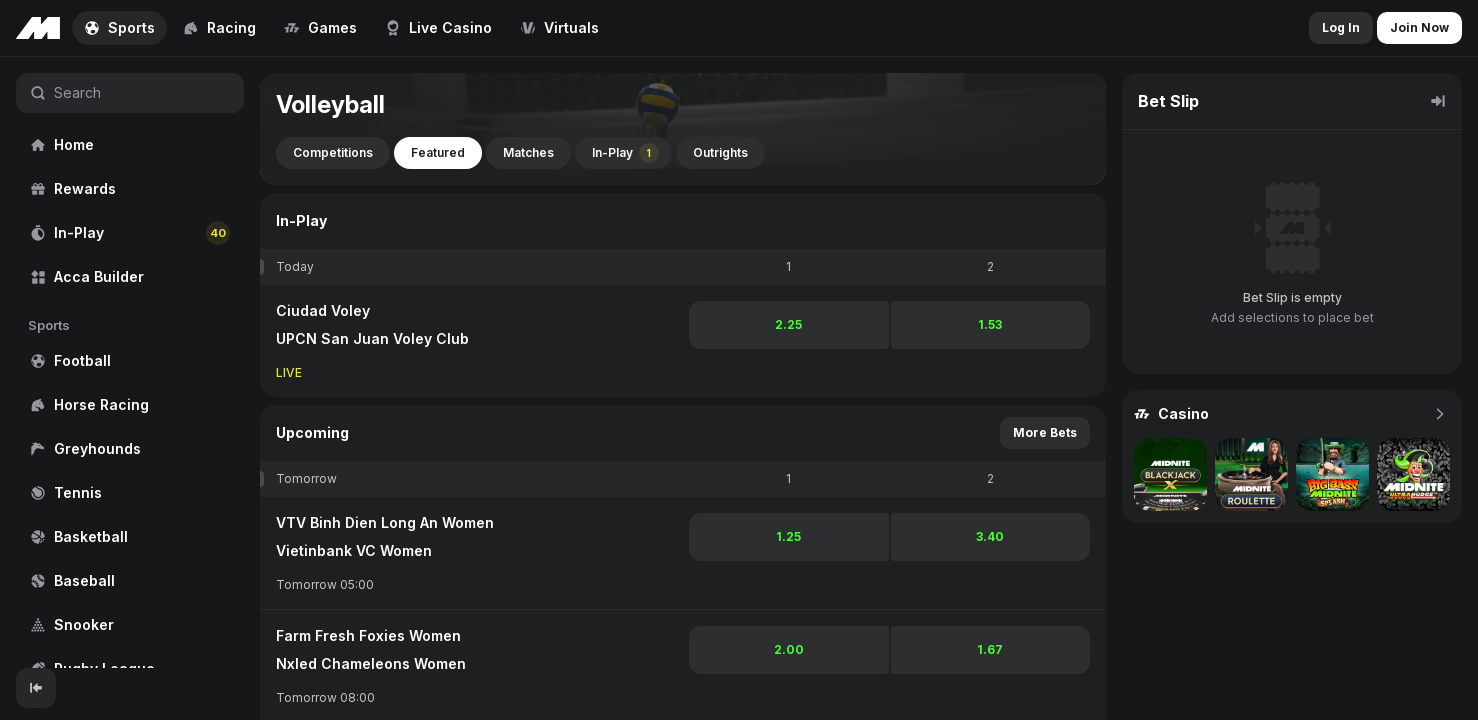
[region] (130, 362)
